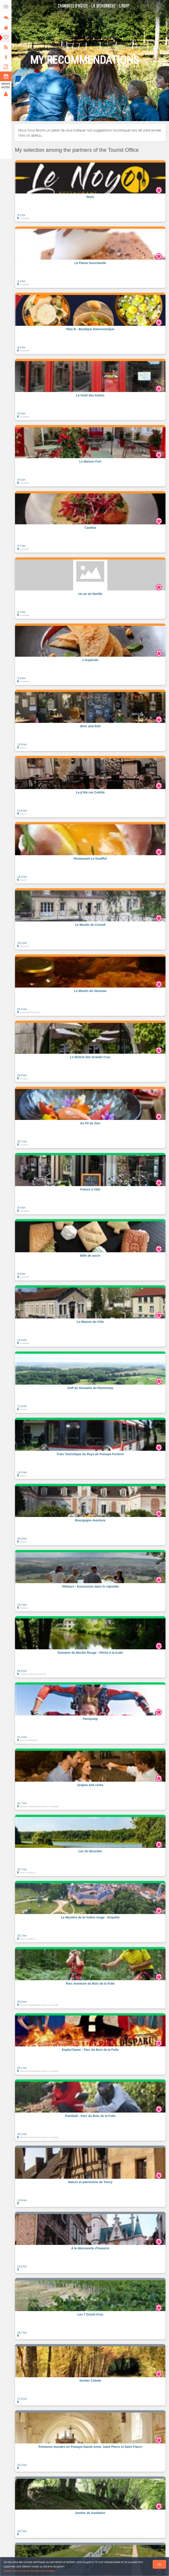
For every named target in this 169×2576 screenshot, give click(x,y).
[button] (90, 191)
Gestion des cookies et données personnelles (29, 2570)
